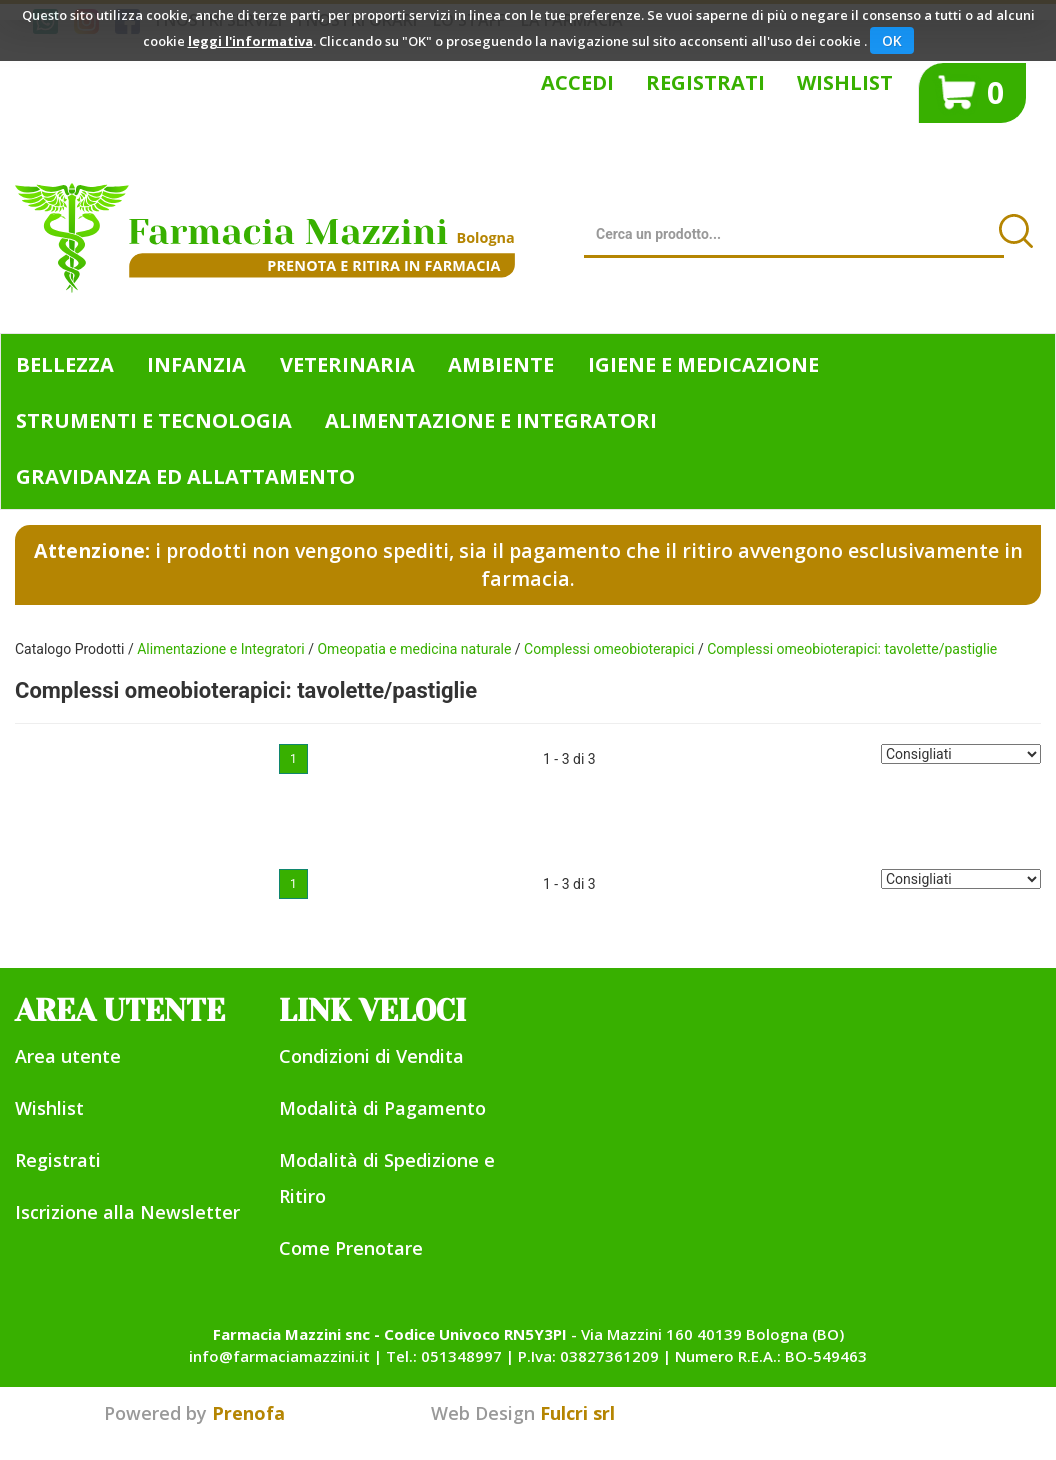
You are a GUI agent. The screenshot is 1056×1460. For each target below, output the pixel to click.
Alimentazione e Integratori (221, 649)
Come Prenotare (351, 1248)
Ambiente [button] (501, 364)
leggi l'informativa (250, 41)
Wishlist (845, 82)
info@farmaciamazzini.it (279, 1356)
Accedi (577, 82)
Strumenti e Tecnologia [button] (154, 420)
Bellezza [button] (65, 364)
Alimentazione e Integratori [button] (491, 420)
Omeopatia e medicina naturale (414, 649)
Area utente (68, 1056)
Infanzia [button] (196, 364)
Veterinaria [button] (347, 364)
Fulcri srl (577, 1413)
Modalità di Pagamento (382, 1108)
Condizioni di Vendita (371, 1056)
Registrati (705, 82)
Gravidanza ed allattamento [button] (185, 476)
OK (892, 40)
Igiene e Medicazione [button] (703, 364)
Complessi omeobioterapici (609, 649)
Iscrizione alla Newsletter (127, 1212)
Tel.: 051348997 (444, 1356)
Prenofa (248, 1413)
